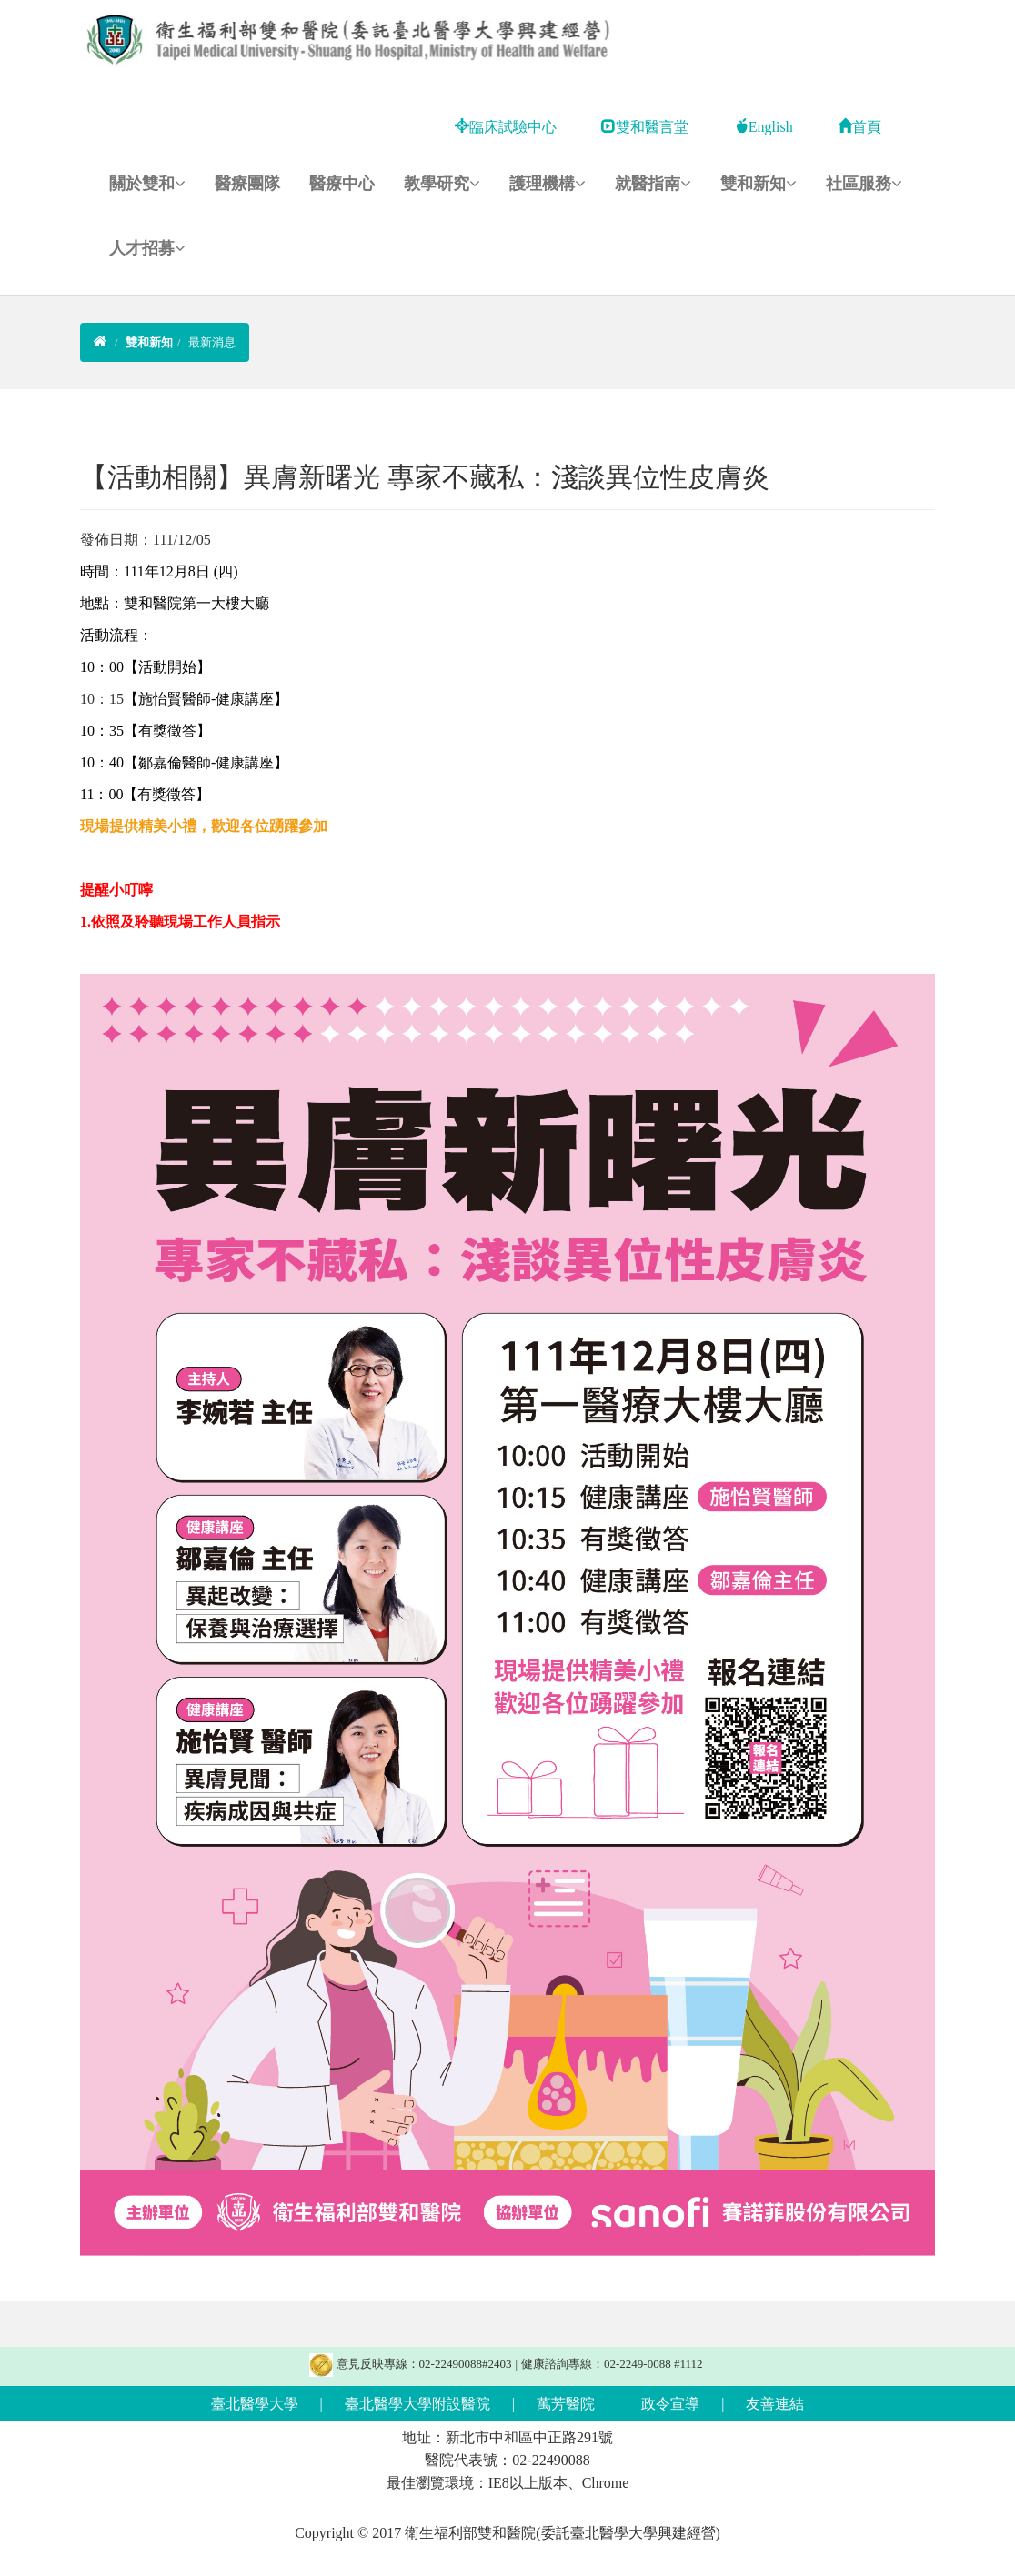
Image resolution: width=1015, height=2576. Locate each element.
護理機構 (547, 184)
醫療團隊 (247, 184)
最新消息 (212, 342)
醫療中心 (342, 184)
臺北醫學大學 (254, 2403)
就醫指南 (653, 184)
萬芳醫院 (566, 2403)
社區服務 (864, 184)
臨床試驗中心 (506, 127)
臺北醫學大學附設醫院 (417, 2403)
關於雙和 (147, 184)
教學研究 (442, 184)
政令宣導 (670, 2403)
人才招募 (147, 248)
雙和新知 (758, 184)
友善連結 (775, 2403)
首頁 (859, 127)
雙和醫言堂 (644, 127)
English (763, 127)
